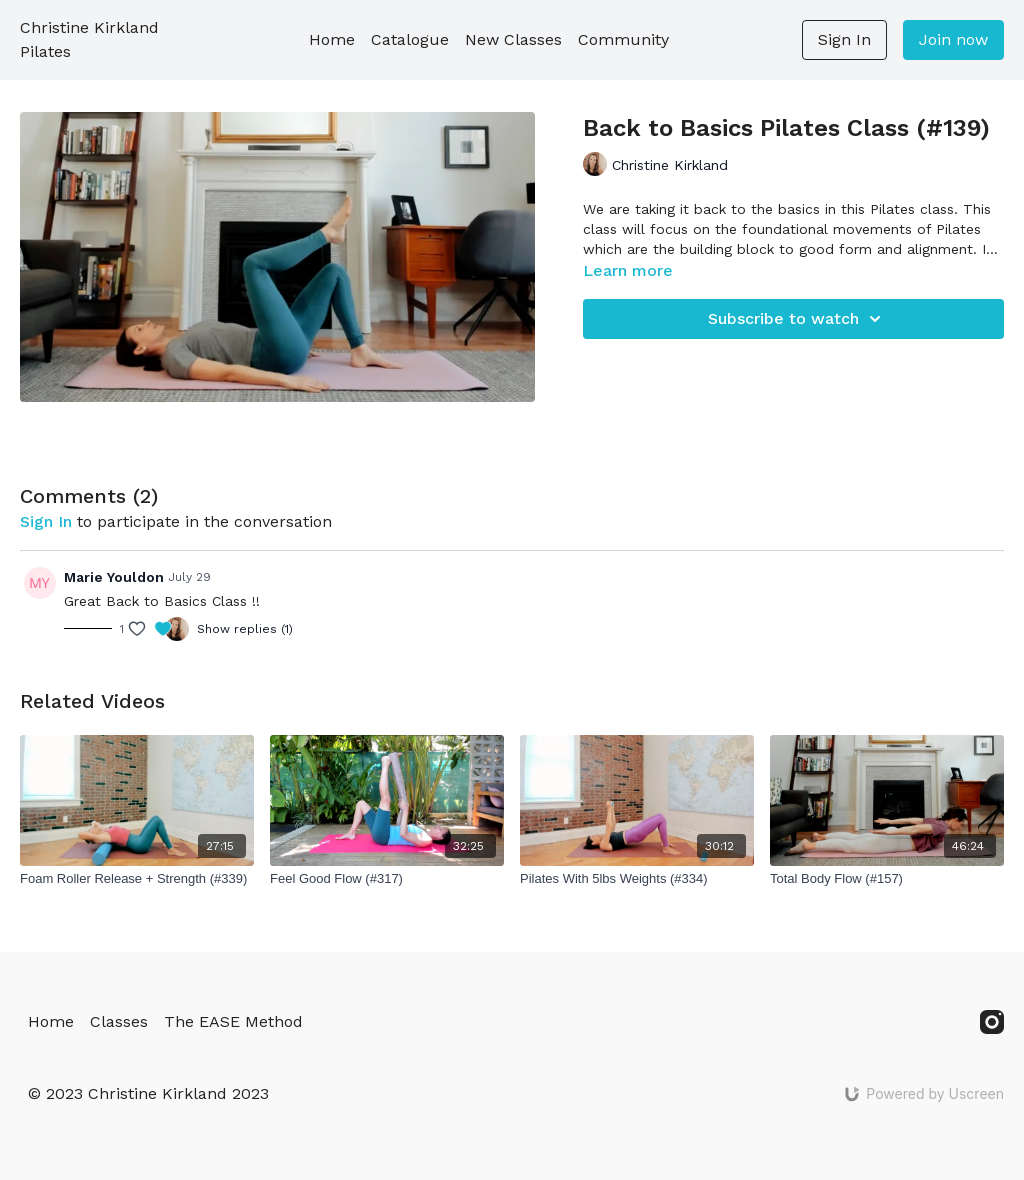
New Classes (513, 39)
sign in (46, 521)
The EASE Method (233, 1021)
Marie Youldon (114, 577)
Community (623, 39)
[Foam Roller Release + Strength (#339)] (137, 879)
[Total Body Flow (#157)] (887, 879)
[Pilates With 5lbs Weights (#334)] (637, 879)
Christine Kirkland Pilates (89, 39)
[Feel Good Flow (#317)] (387, 879)
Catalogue (410, 39)
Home (332, 39)
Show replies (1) (245, 629)
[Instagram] (992, 1022)
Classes (119, 1021)
